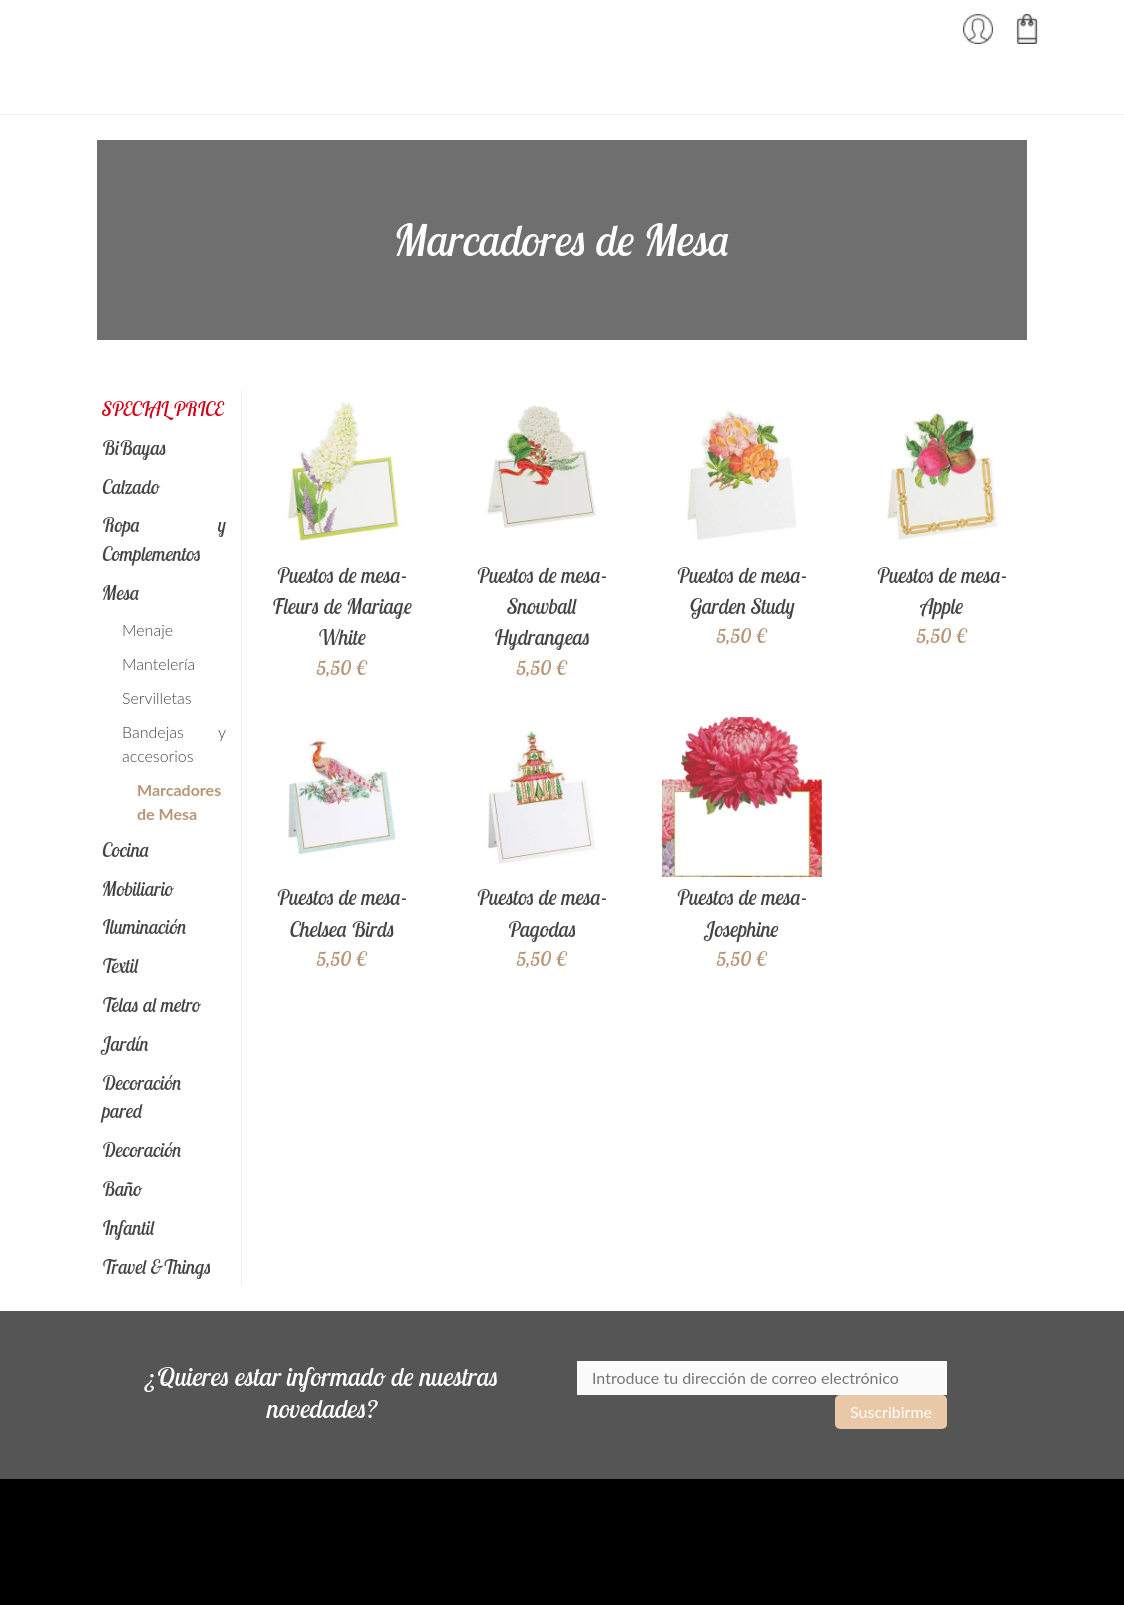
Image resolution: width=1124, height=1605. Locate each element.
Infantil (128, 1228)
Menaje (147, 629)
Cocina (125, 850)
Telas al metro (151, 1005)
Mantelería (158, 663)
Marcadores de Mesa (179, 801)
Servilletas (156, 697)
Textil (120, 966)
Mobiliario (138, 889)
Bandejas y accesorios (174, 743)
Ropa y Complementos (164, 539)
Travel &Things (156, 1267)
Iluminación (144, 927)
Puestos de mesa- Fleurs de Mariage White (342, 606)
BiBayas (134, 448)
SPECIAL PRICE (162, 409)
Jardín (125, 1044)
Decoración (142, 1150)
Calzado (131, 487)
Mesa (121, 593)
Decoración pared (142, 1097)
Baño (122, 1189)
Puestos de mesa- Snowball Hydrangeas (542, 606)
